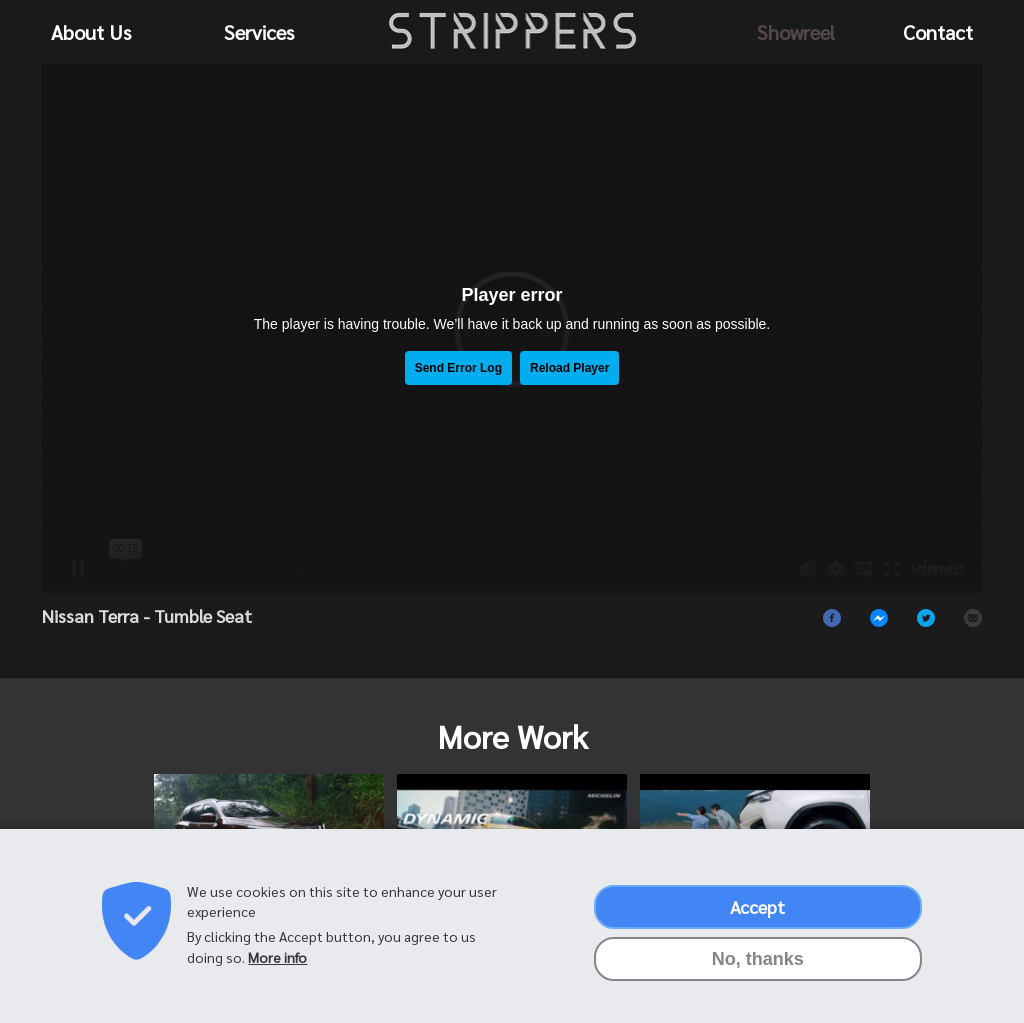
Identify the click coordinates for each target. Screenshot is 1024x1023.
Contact (938, 32)
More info (277, 957)
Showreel (796, 32)
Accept (757, 906)
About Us (91, 32)
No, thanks (758, 959)
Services (259, 32)
